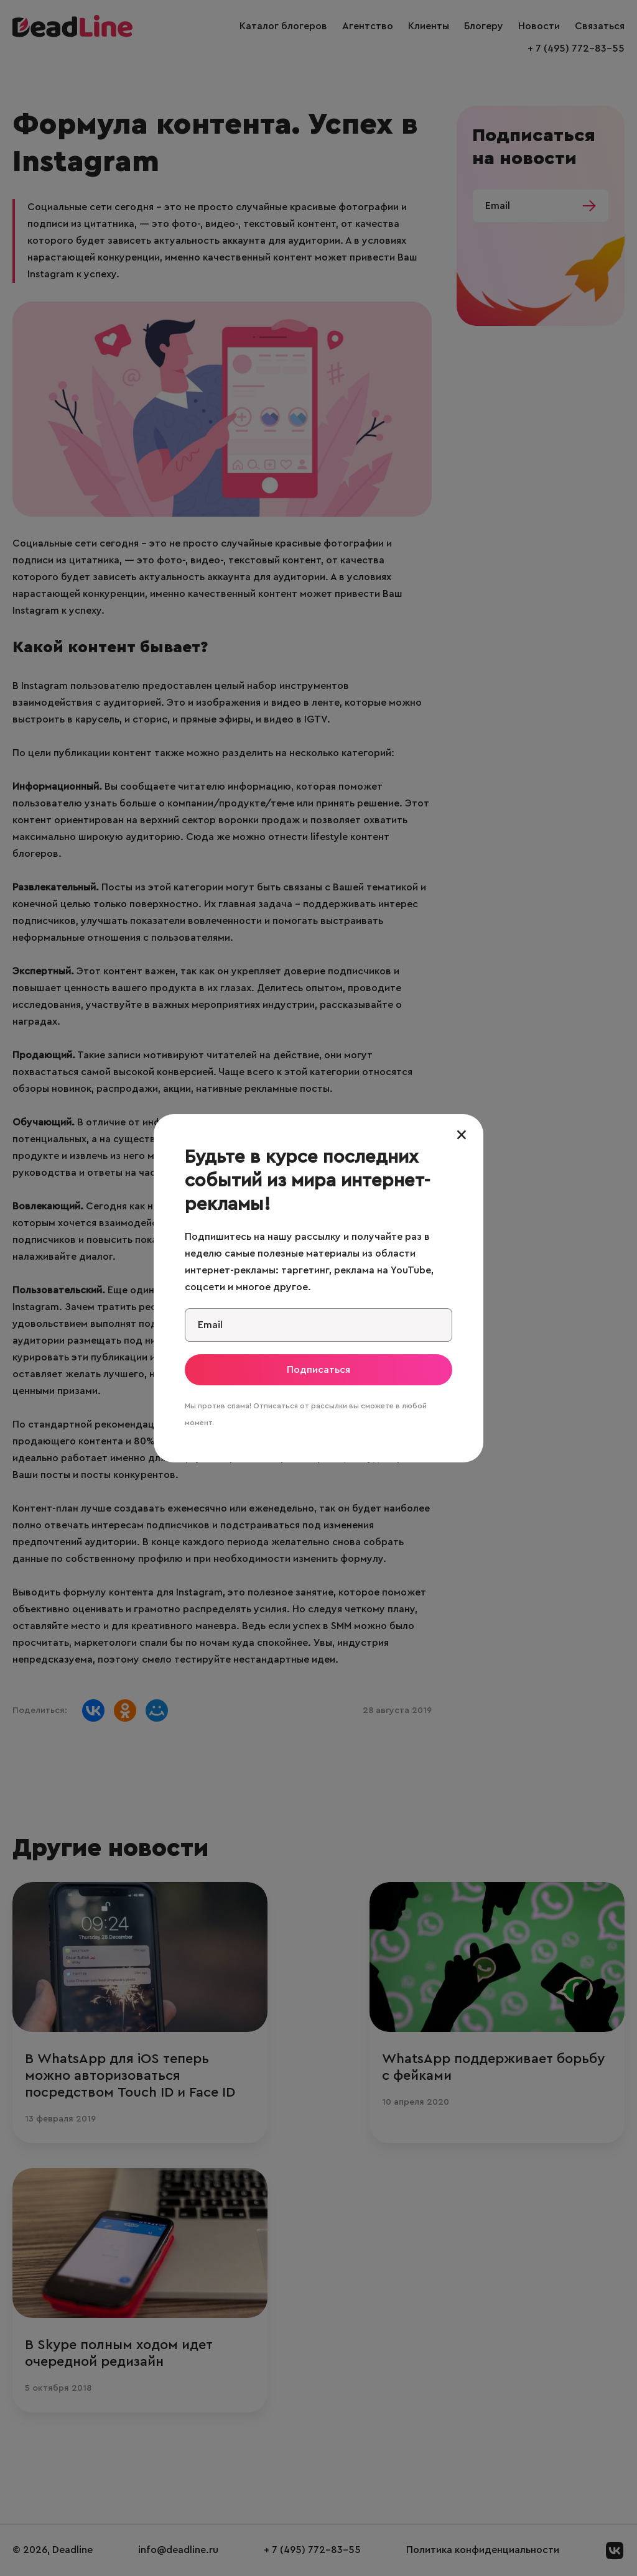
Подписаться (318, 1370)
